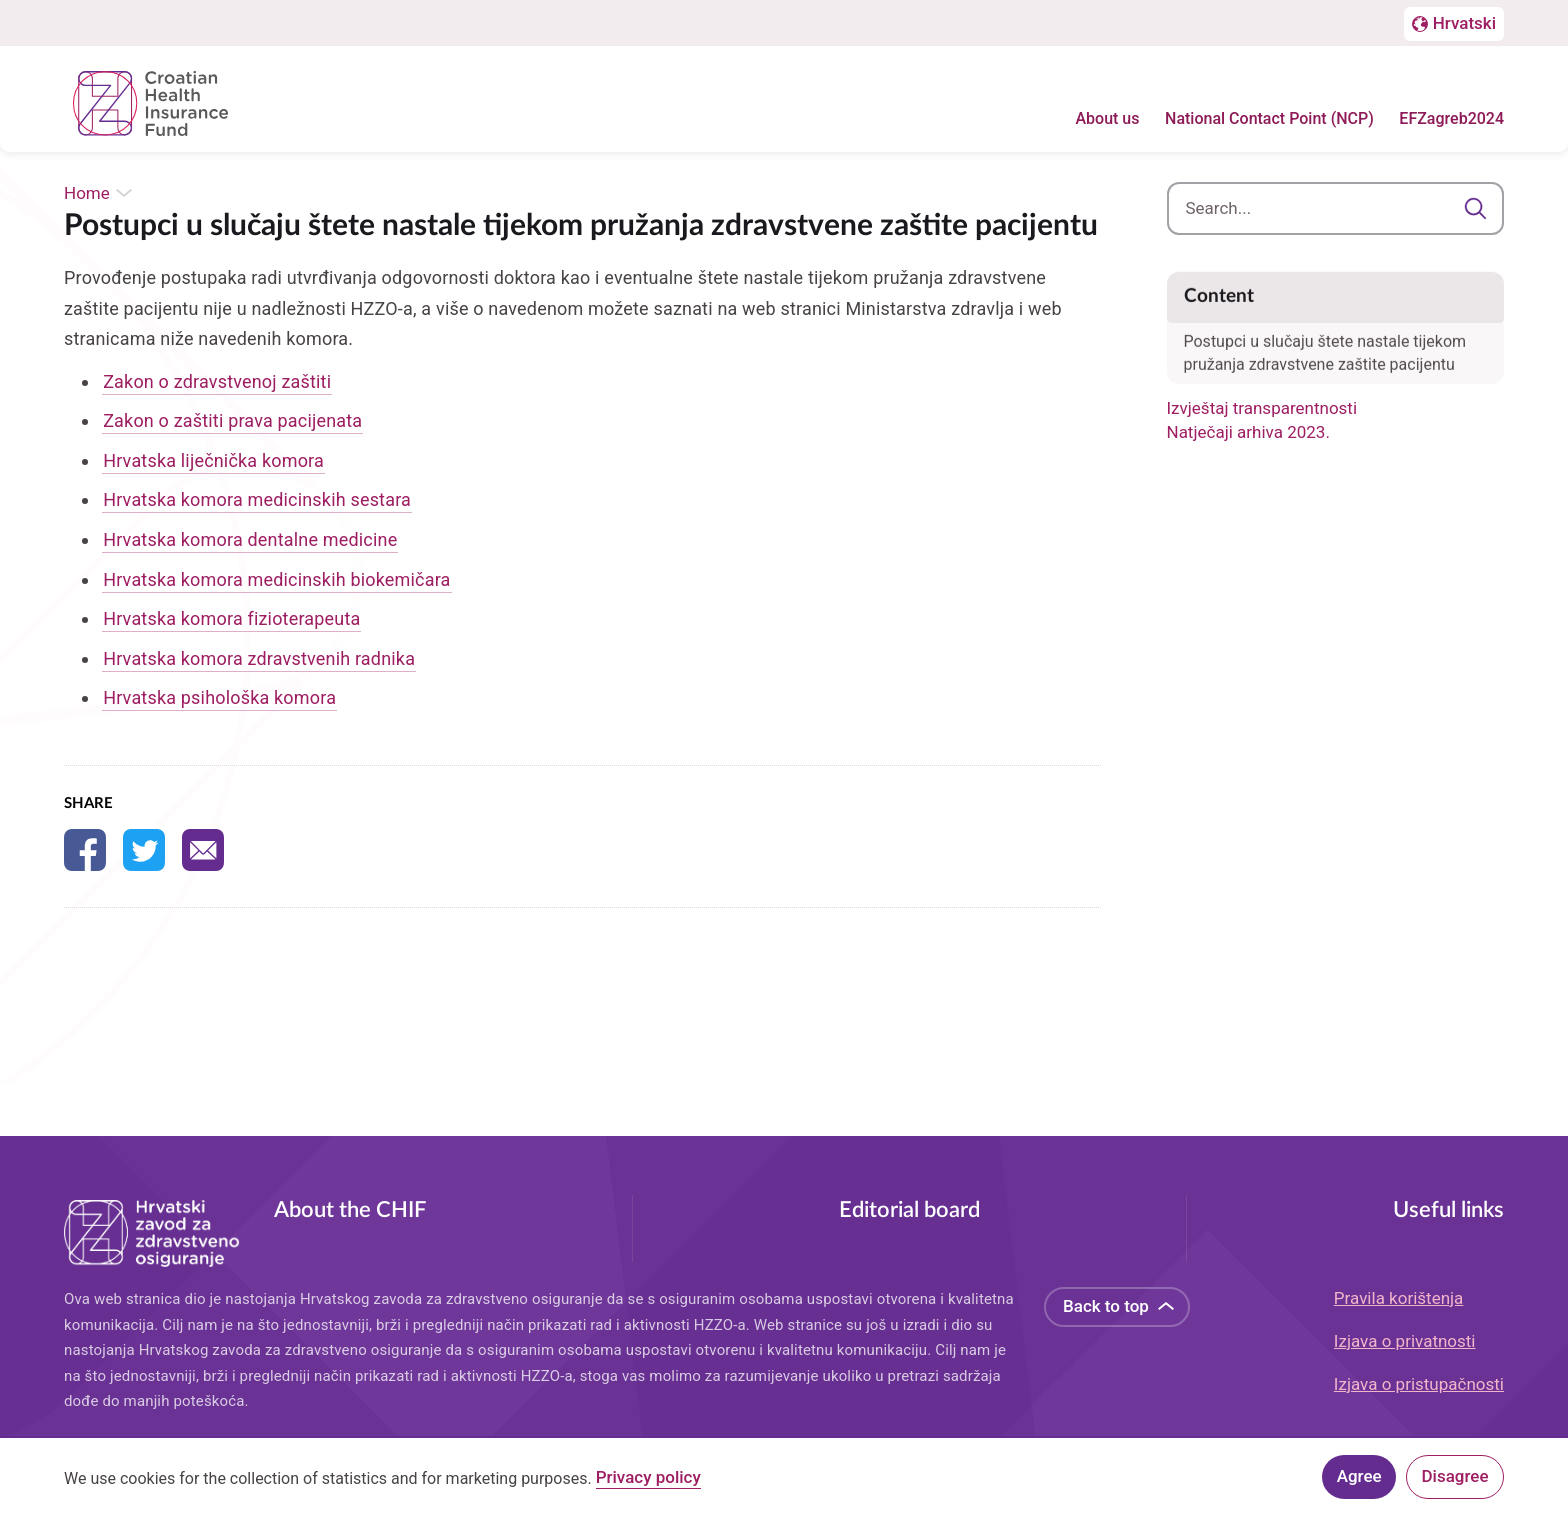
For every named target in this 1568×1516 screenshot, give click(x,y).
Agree (1359, 1476)
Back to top (1106, 1306)
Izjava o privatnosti (1405, 1341)
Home (87, 193)
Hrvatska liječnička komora (213, 460)
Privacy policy (648, 1480)
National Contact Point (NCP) (1269, 119)
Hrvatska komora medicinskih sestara (257, 499)
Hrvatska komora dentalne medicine (250, 539)
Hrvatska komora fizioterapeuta (231, 618)
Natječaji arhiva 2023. (1248, 432)
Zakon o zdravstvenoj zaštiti (217, 381)
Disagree (1455, 1476)
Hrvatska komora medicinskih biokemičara (276, 579)
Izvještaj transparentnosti (1262, 408)
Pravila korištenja (1399, 1298)
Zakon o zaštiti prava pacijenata (232, 420)
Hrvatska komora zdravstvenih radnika (259, 658)
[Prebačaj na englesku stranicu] (1454, 25)
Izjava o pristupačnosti (1419, 1384)
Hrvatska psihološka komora (219, 697)
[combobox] (1336, 208)
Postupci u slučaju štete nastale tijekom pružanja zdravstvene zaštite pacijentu (1325, 335)
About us (1107, 119)
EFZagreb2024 (1451, 119)
